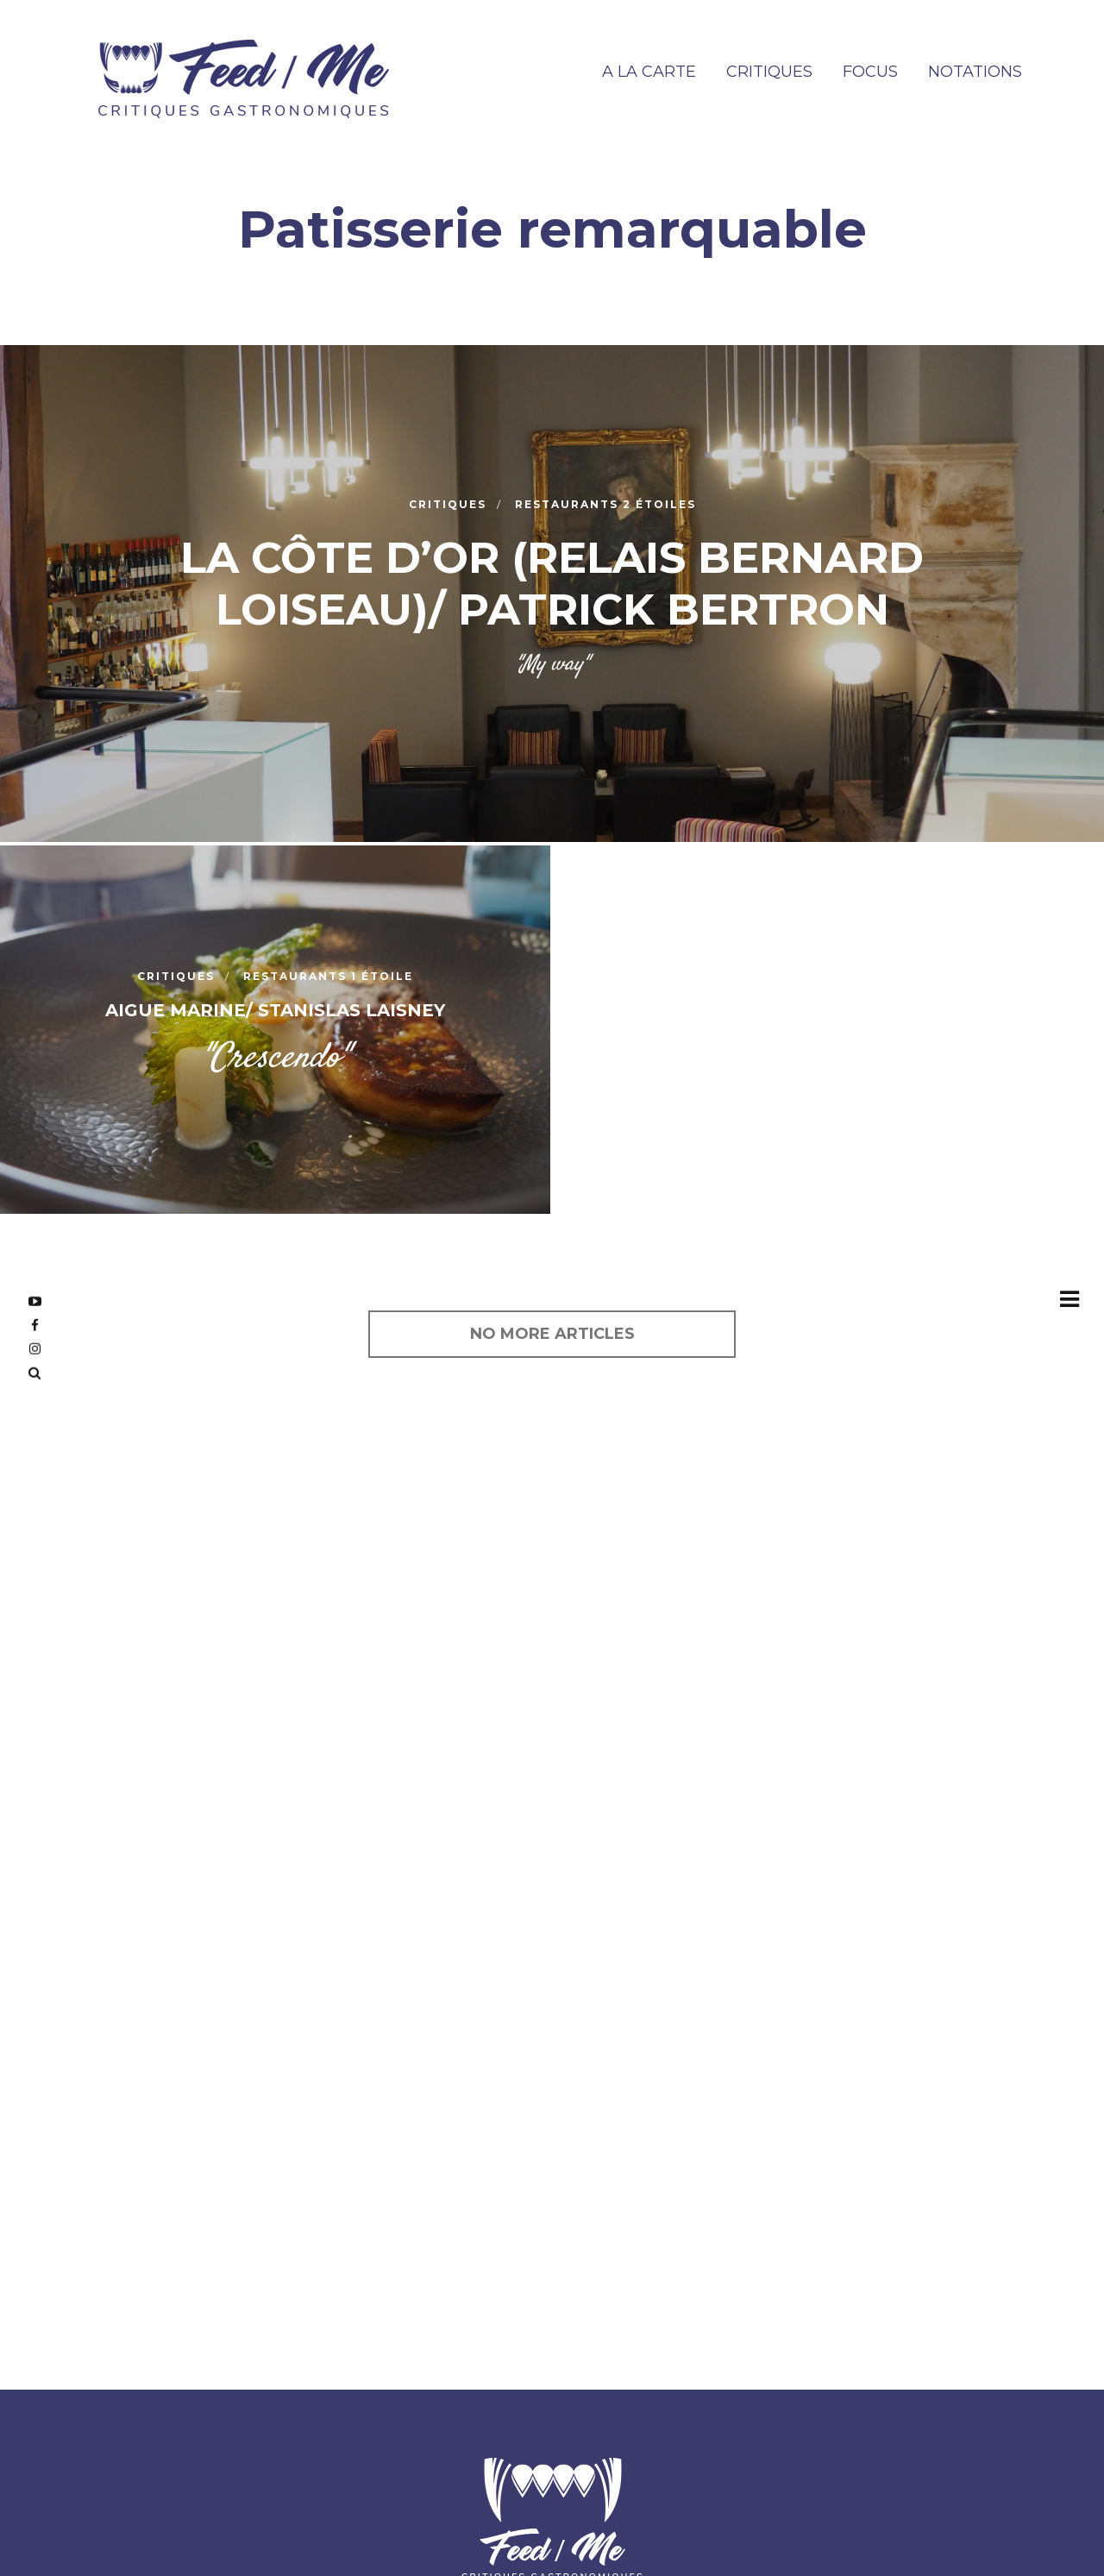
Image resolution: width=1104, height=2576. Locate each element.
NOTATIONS (975, 71)
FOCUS (870, 71)
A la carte (649, 71)
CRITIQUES (769, 71)
